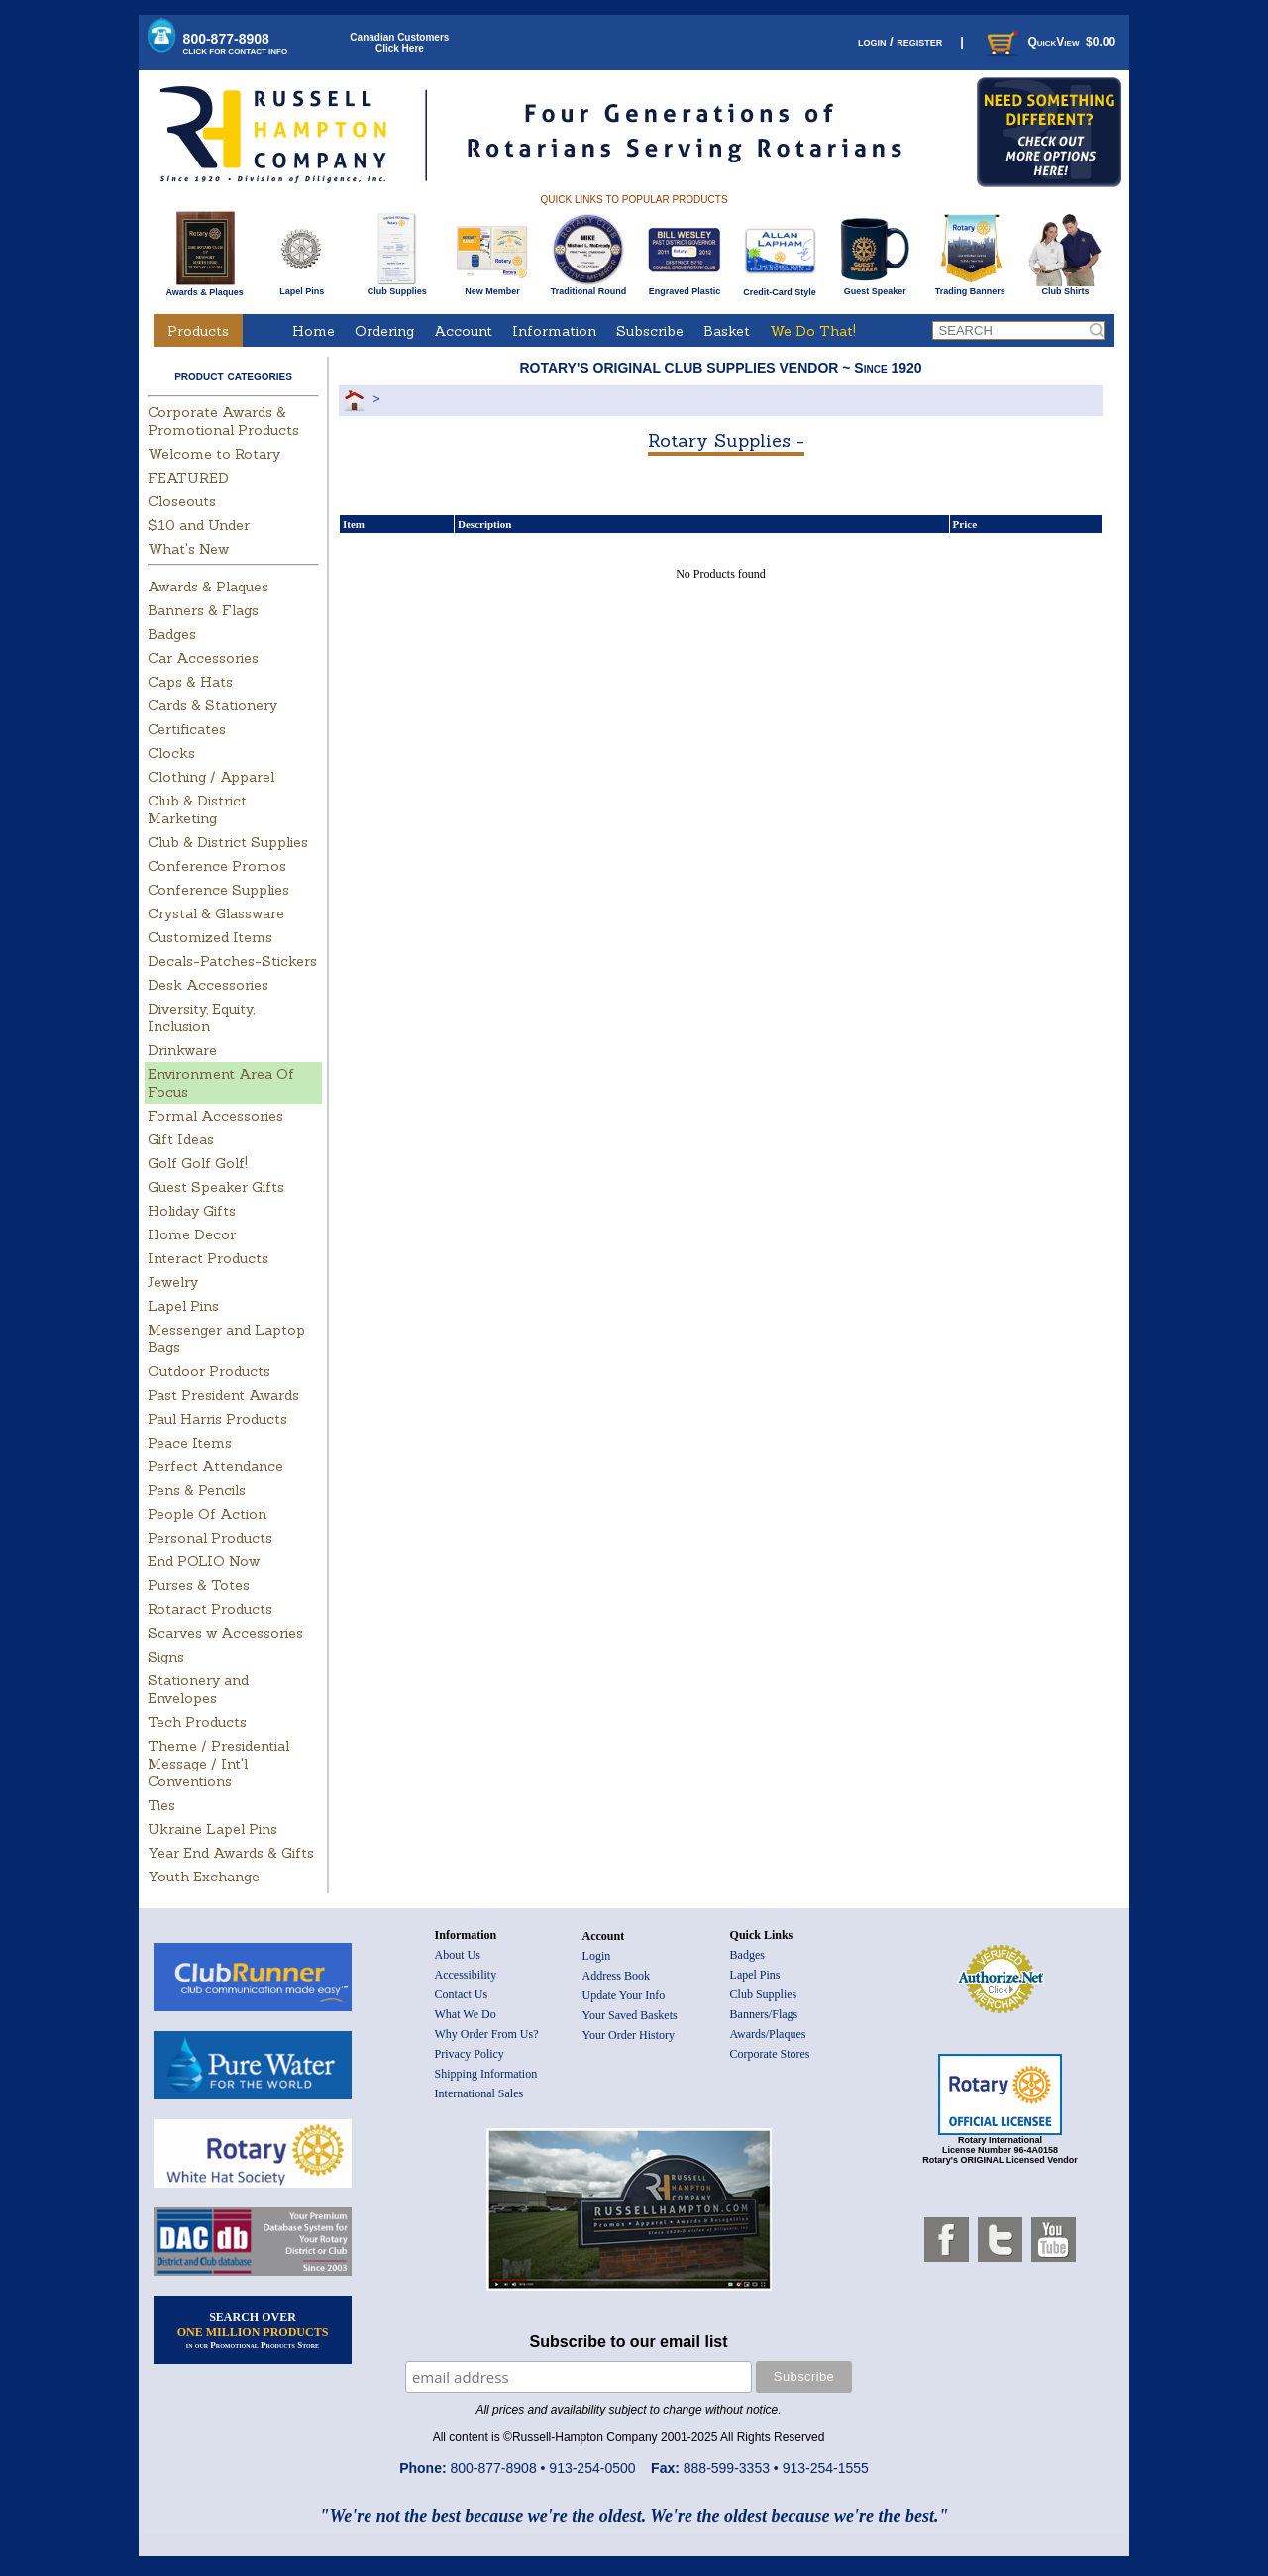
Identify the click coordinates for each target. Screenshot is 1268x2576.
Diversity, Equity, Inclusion (201, 1017)
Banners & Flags (203, 610)
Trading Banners (970, 287)
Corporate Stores (770, 2054)
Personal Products (210, 1538)
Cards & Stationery (212, 705)
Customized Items (210, 937)
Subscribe (650, 331)
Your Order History (628, 2035)
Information (554, 331)
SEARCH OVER (253, 2330)
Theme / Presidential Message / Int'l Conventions (218, 1763)
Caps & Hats (190, 682)
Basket (726, 331)
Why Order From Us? (487, 2034)
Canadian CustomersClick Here (399, 43)
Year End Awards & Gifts (231, 1853)
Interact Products (208, 1258)
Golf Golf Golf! (198, 1163)
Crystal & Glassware (216, 913)
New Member (492, 287)
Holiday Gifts (192, 1211)
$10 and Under (199, 525)
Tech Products (197, 1722)
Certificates (187, 729)
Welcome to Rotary (214, 454)
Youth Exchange (204, 1876)
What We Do (465, 2014)
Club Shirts (1065, 287)
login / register (900, 41)
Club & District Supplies (228, 842)
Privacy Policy (469, 2054)
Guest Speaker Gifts (216, 1187)
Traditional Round (589, 287)
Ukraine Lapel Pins (212, 1829)
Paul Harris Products (217, 1419)
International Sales (479, 2093)
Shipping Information (486, 2074)
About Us (457, 1955)
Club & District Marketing (197, 809)
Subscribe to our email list (629, 2341)
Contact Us (461, 1994)
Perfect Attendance (215, 1466)
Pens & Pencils (197, 1490)
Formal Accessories (215, 1116)
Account (463, 331)
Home (313, 331)
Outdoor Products (209, 1371)
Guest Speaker (875, 287)
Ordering (384, 331)
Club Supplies (397, 287)
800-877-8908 (235, 43)
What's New (188, 549)
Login (596, 1956)
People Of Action (207, 1514)
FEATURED (188, 477)
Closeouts (182, 501)
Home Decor (192, 1234)
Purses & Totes (199, 1585)
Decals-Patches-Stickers (232, 961)
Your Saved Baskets (630, 2015)
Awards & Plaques (204, 287)
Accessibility (466, 1975)
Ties (161, 1805)
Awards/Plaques (768, 2034)
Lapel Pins (301, 287)
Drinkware (182, 1050)
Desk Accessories (208, 985)
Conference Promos (217, 866)
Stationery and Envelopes (198, 1689)
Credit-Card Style (780, 288)
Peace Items (190, 1442)
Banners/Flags (764, 2014)
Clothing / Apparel (211, 777)
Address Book (616, 1976)
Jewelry (173, 1282)
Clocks (171, 753)
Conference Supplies (218, 890)
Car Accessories (203, 658)
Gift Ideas (181, 1139)
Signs (166, 1656)
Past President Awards (223, 1395)
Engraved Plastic (684, 287)
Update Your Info (624, 1995)
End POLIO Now (204, 1561)
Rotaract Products (210, 1609)
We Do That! (813, 331)
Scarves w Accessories (225, 1633)
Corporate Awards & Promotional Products (223, 421)
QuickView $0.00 (1049, 42)
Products (198, 331)
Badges (172, 634)
